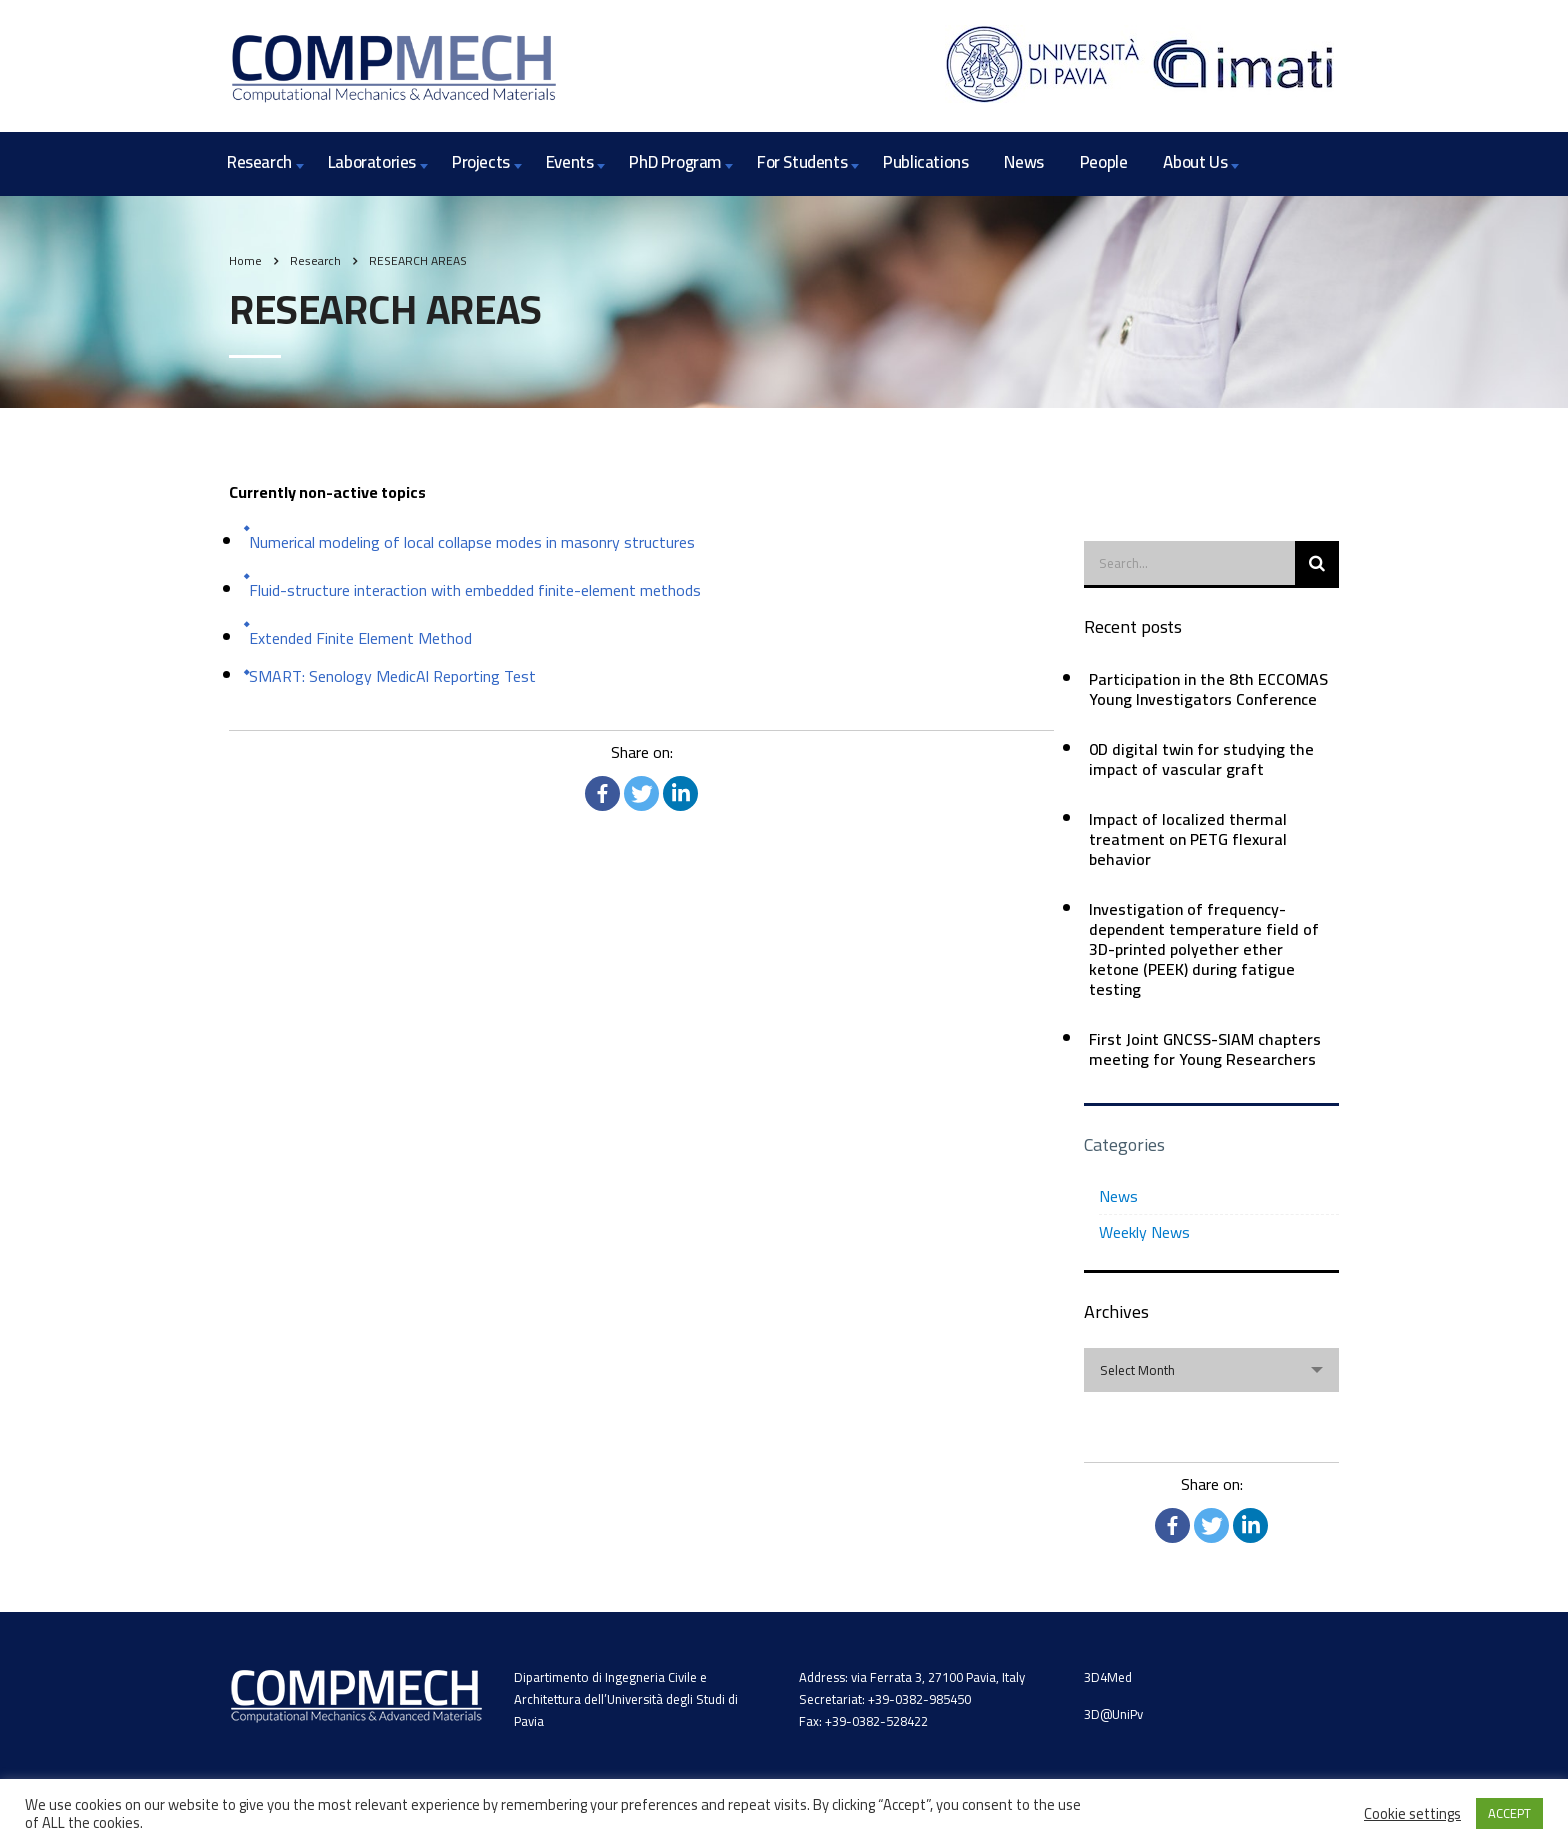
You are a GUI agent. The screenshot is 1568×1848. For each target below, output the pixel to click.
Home (245, 260)
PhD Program (675, 162)
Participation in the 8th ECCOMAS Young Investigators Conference (1208, 689)
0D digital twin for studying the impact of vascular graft (1201, 759)
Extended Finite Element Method (360, 638)
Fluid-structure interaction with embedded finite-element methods (475, 590)
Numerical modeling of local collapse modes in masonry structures (472, 542)
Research (259, 162)
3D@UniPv (1113, 1714)
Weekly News (1144, 1232)
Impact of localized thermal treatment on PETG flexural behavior (1188, 839)
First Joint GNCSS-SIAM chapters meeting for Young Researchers (1205, 1049)
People (1104, 162)
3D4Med (1108, 1677)
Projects (481, 162)
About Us (1195, 162)
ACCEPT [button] (1509, 1813)
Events (570, 162)
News (1023, 162)
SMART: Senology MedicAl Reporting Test (392, 676)
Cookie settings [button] (1412, 1814)
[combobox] (1211, 1370)
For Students (802, 162)
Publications (925, 162)
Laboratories (372, 162)
